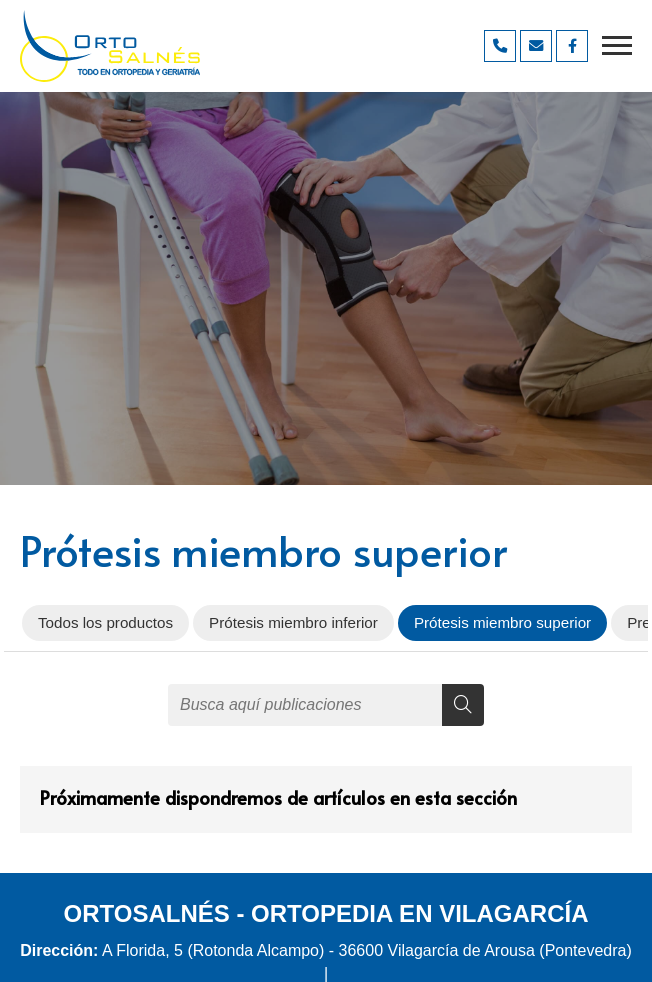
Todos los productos (105, 622)
